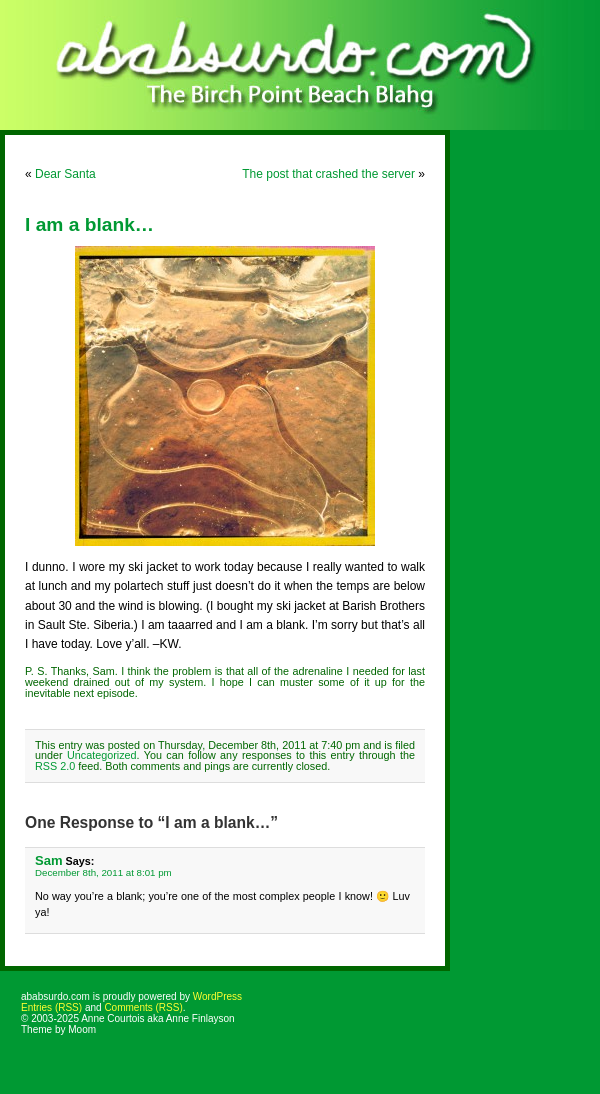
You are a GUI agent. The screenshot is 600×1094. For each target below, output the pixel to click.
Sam (49, 860)
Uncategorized (102, 755)
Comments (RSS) (143, 1007)
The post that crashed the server (328, 174)
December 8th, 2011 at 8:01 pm (103, 872)
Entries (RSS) (51, 1007)
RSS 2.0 (55, 766)
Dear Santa (65, 174)
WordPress (217, 996)
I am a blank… (89, 224)
